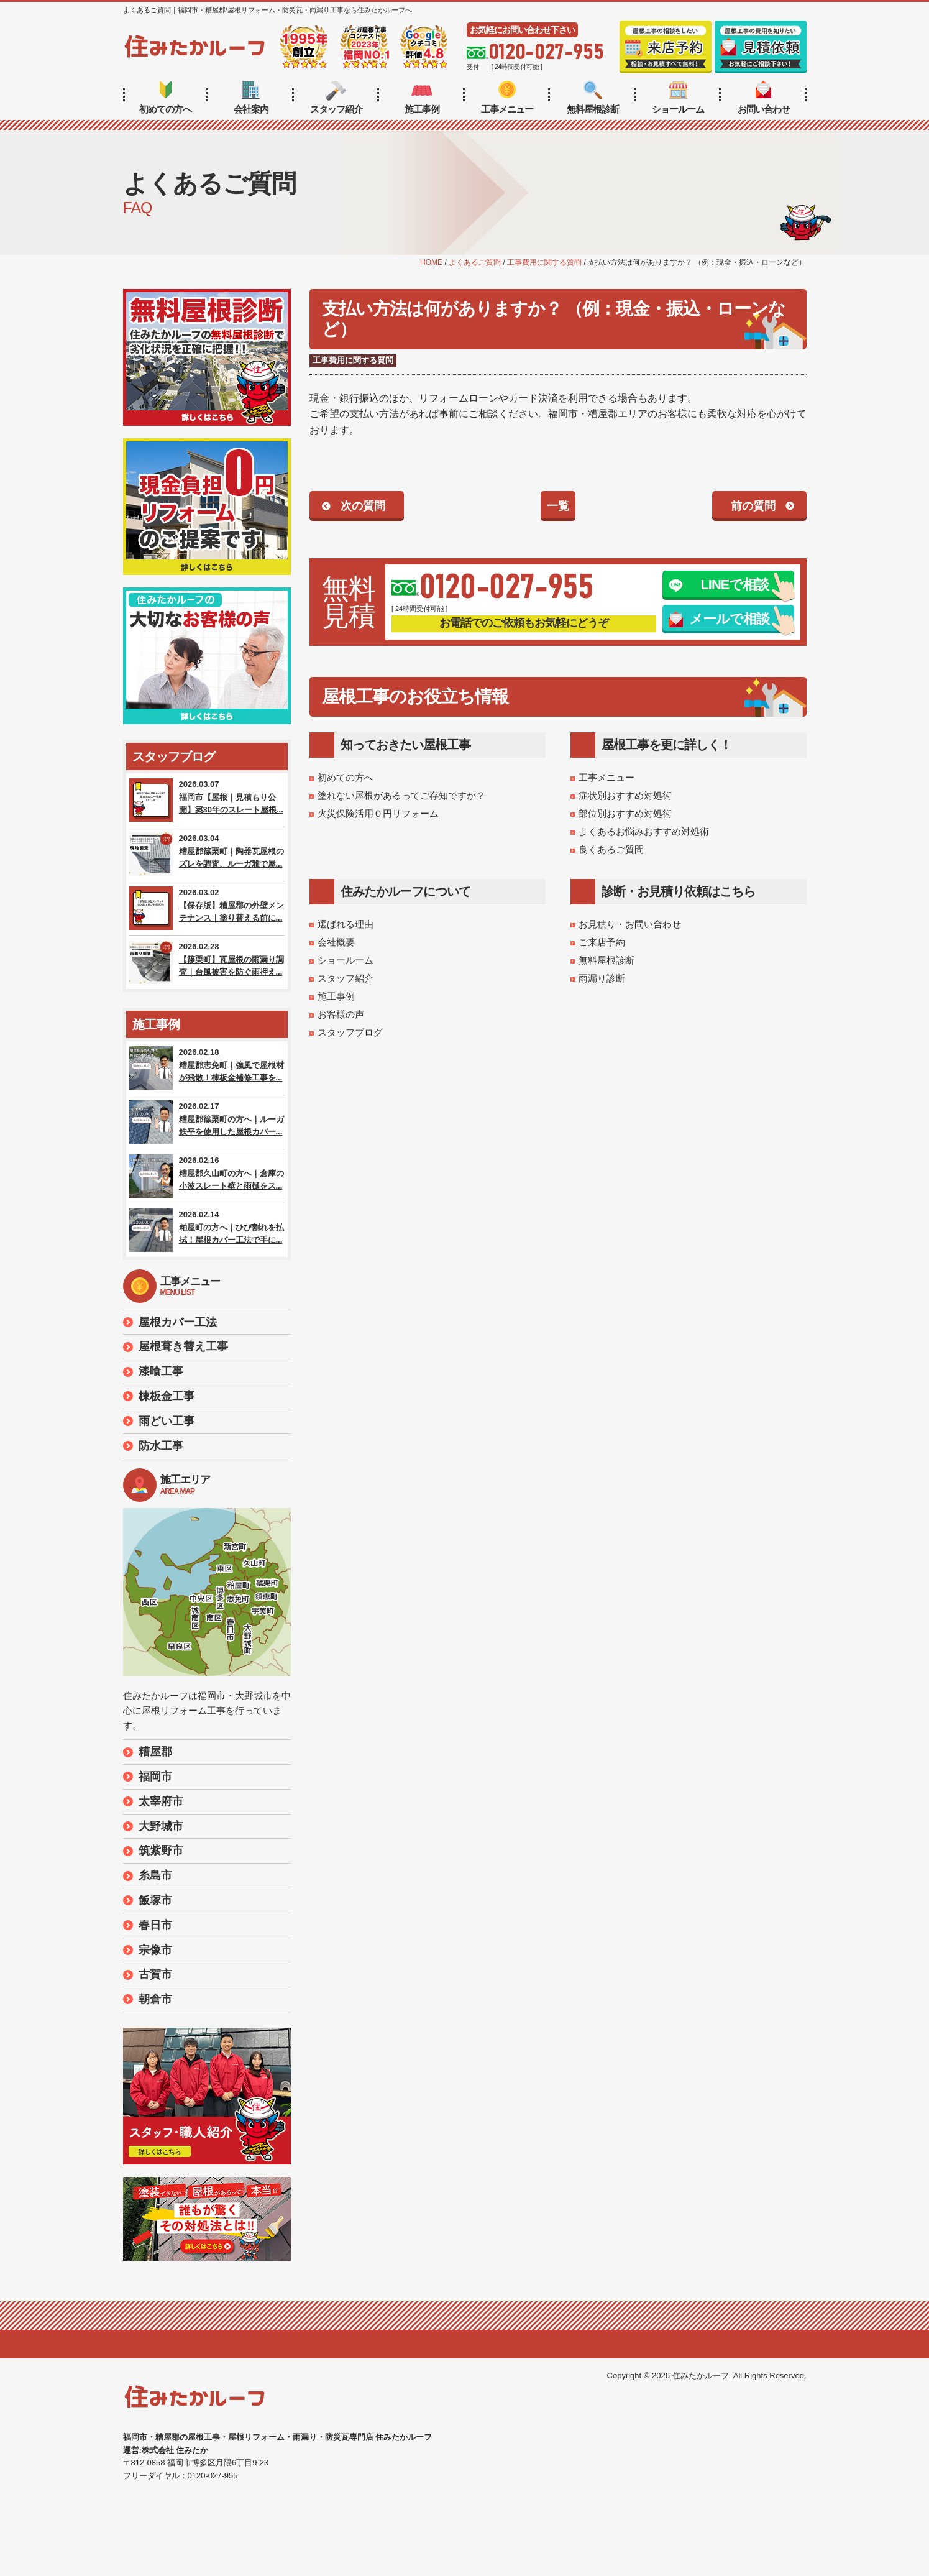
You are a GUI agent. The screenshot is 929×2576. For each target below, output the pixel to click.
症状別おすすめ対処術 (625, 795)
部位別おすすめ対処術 (625, 813)
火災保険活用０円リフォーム (378, 813)
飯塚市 (155, 1900)
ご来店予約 (602, 942)
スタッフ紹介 (336, 97)
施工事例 (422, 97)
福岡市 (155, 1776)
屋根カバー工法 (178, 1322)
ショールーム (678, 97)
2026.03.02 (207, 908)
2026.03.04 (207, 854)
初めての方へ (165, 97)
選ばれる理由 (345, 924)
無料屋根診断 (593, 97)
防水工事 (161, 1446)
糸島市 (155, 1875)
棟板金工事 (166, 1396)
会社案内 (251, 97)
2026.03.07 (207, 800)
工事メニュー (507, 97)
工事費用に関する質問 (353, 360)
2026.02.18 (207, 1068)
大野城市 (161, 1826)
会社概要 (336, 942)
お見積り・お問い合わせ (630, 924)
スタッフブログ (350, 1032)
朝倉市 (155, 1999)
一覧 (558, 506)
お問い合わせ (764, 97)
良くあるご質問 (611, 849)
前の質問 (753, 506)
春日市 (155, 1925)
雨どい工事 (166, 1421)
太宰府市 (161, 1801)
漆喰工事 (161, 1371)
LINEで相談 (719, 585)
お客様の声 (341, 1014)
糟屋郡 (155, 1752)
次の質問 (363, 506)
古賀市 (155, 1974)
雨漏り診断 (602, 978)
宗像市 (155, 1950)
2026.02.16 (207, 1176)
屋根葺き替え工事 (183, 1346)
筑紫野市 (161, 1850)
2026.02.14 (207, 1230)
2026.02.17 (207, 1122)
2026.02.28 (207, 962)
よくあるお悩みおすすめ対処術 (644, 831)
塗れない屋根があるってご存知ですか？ (401, 795)
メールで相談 (719, 619)
